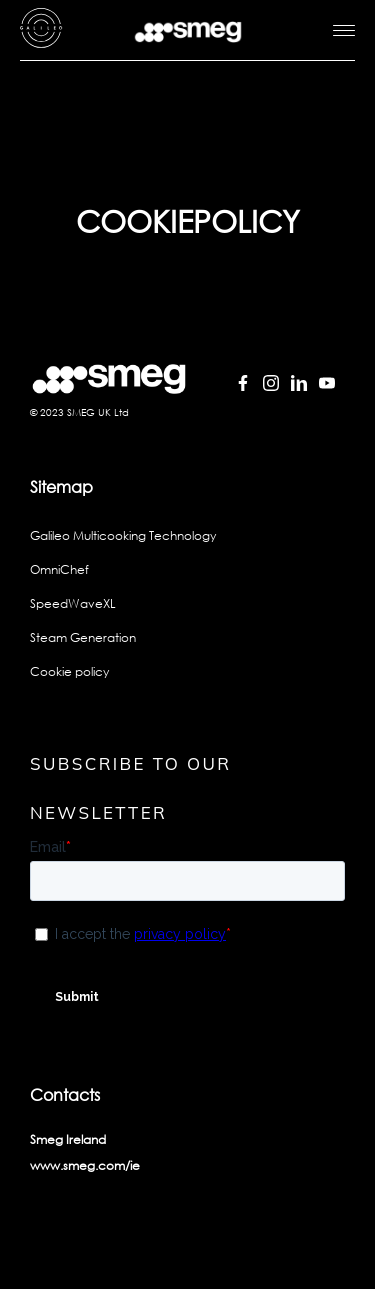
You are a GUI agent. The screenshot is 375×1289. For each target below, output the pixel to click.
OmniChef (59, 569)
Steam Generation (83, 637)
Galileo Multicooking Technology (123, 535)
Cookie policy (69, 671)
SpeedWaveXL (73, 603)
